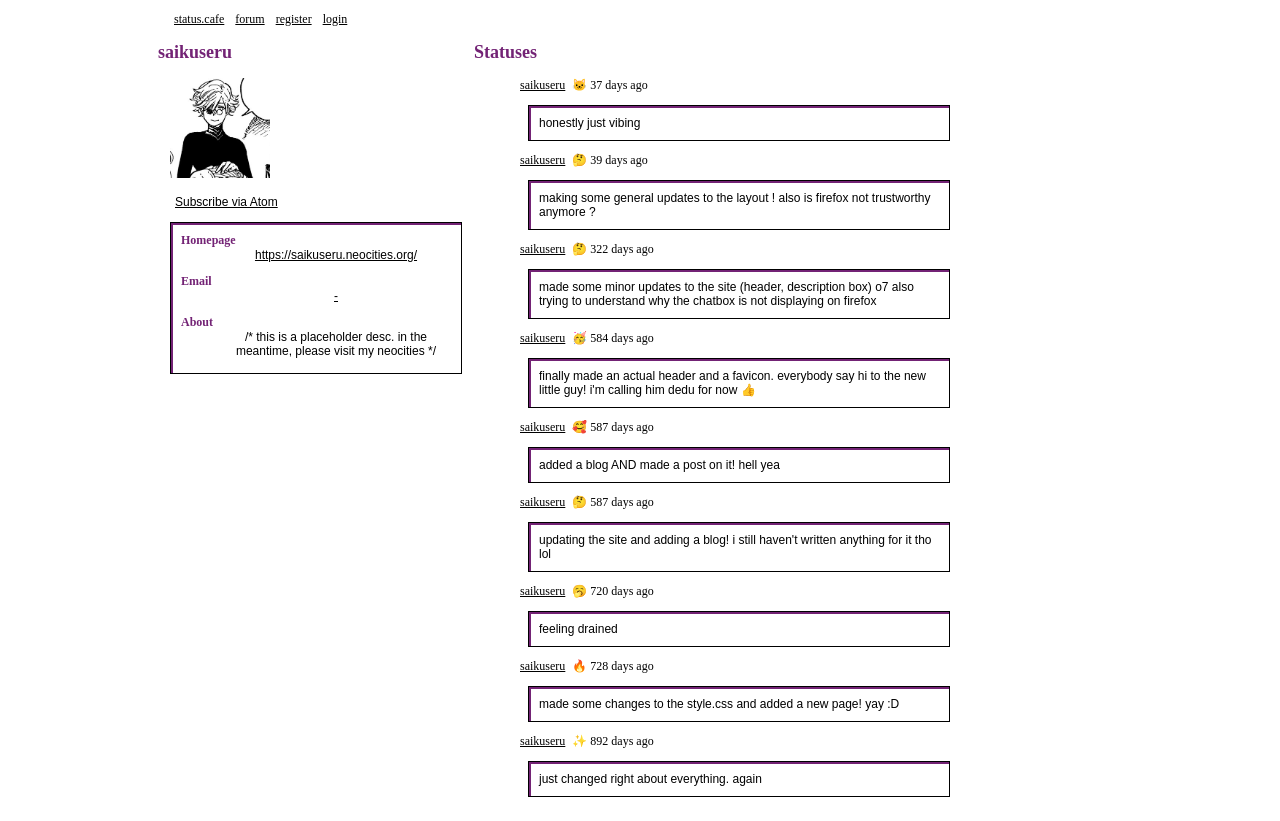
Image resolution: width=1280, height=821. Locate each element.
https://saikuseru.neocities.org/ (336, 255)
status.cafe (199, 19)
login (335, 19)
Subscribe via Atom (226, 202)
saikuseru (542, 85)
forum (249, 19)
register (294, 19)
